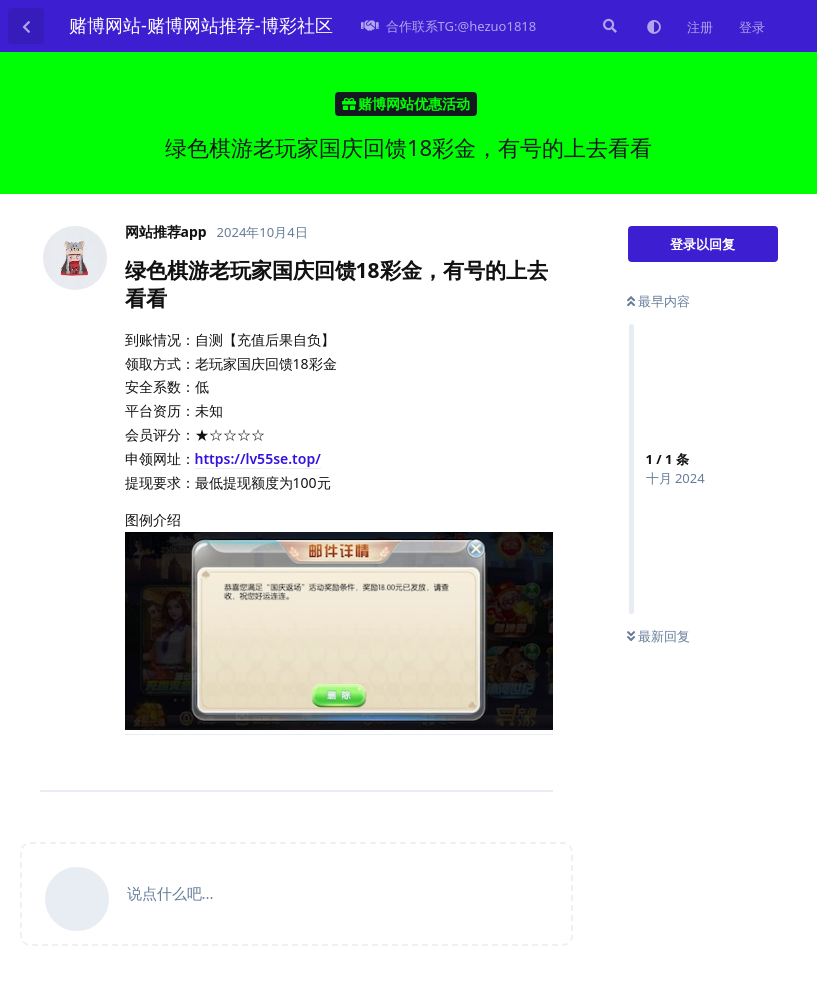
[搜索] (608, 26)
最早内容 (658, 301)
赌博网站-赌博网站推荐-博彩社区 (201, 25)
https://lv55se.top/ (258, 458)
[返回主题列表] (26, 26)
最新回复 (658, 636)
